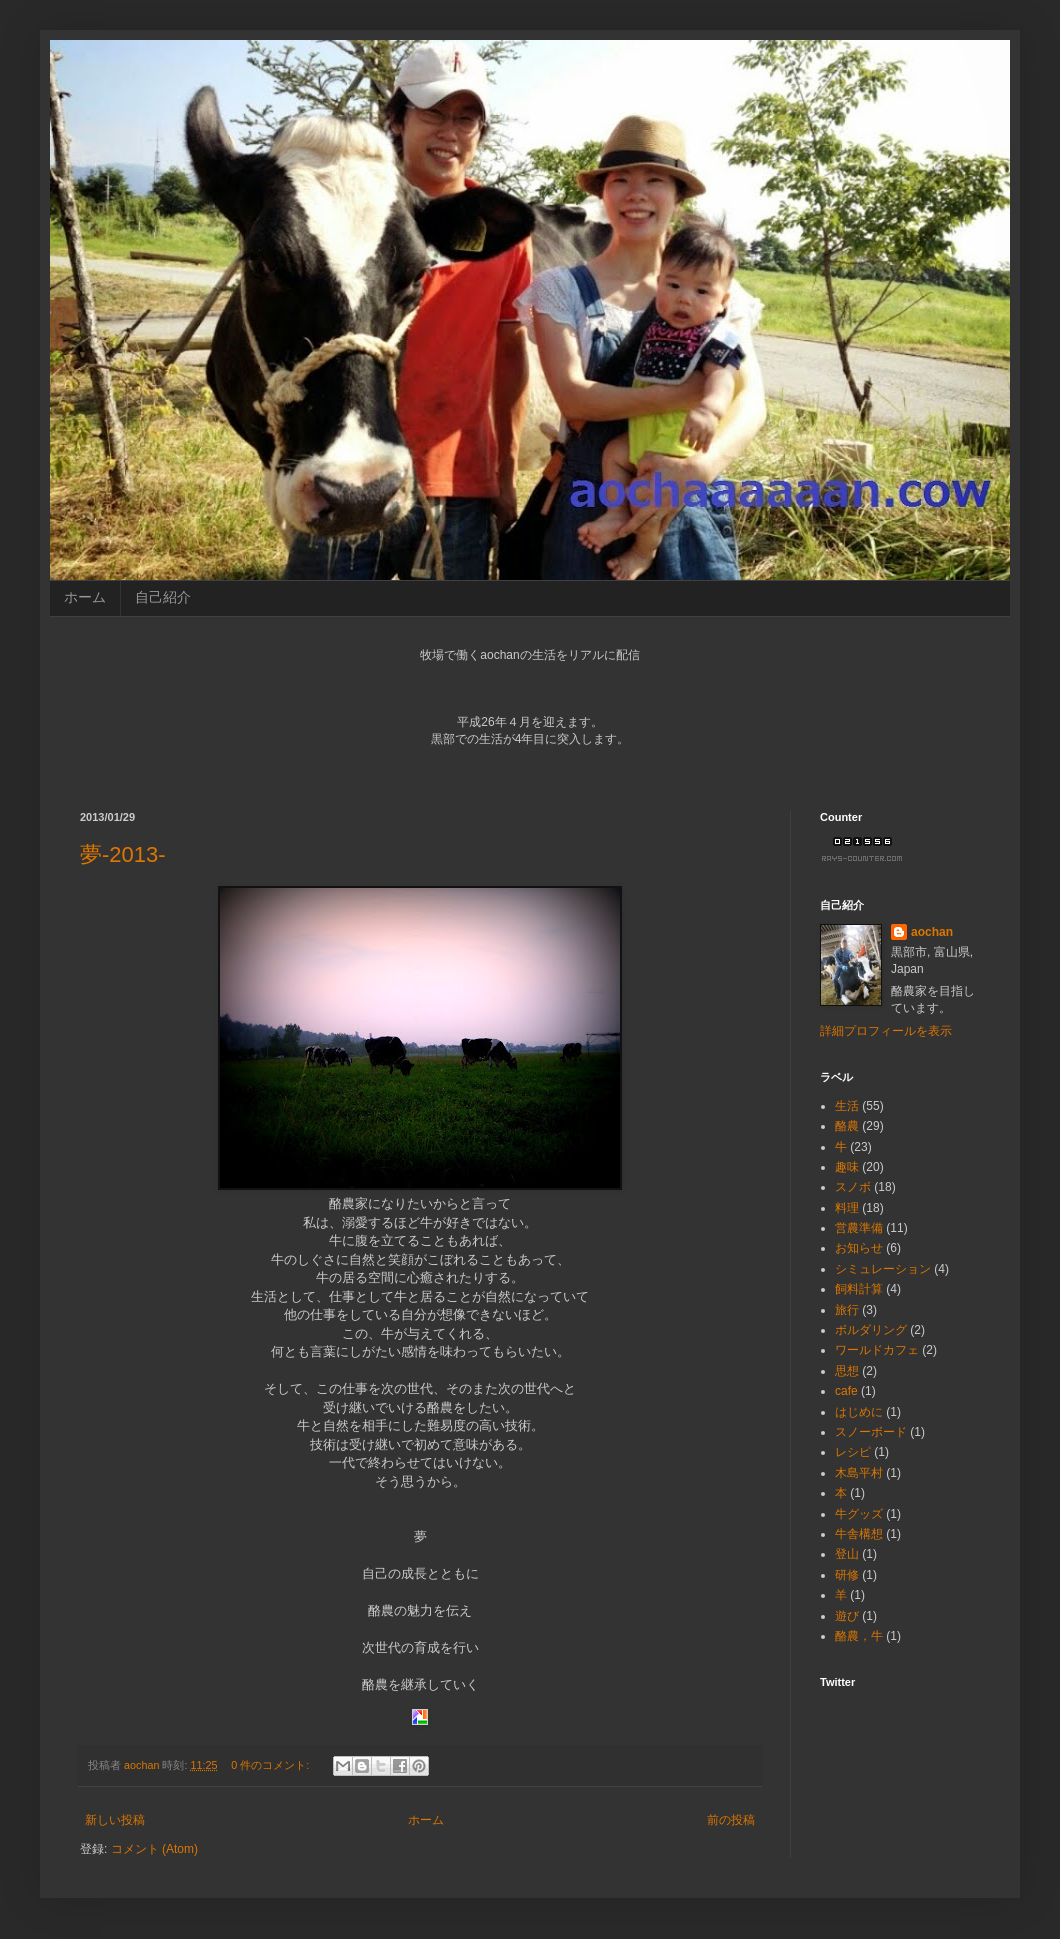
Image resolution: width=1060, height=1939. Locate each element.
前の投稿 (731, 1820)
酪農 (847, 1126)
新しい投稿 (115, 1820)
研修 (847, 1575)
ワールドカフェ (877, 1350)
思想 (847, 1371)
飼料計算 (859, 1289)
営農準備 (859, 1228)
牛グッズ (859, 1514)
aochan (932, 932)
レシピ (853, 1452)
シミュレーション (883, 1269)
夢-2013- (123, 854)
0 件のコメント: (271, 1765)
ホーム (85, 597)
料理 (847, 1208)
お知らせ (859, 1248)
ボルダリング (871, 1330)
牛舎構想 (859, 1534)
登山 (847, 1554)
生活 (847, 1106)
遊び (847, 1616)
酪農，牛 (859, 1636)
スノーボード (871, 1432)
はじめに (859, 1412)
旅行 (847, 1310)
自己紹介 (163, 597)
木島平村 (859, 1473)
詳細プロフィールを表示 (886, 1031)
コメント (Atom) (154, 1849)
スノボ (853, 1187)
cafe (846, 1391)
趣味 (847, 1167)
